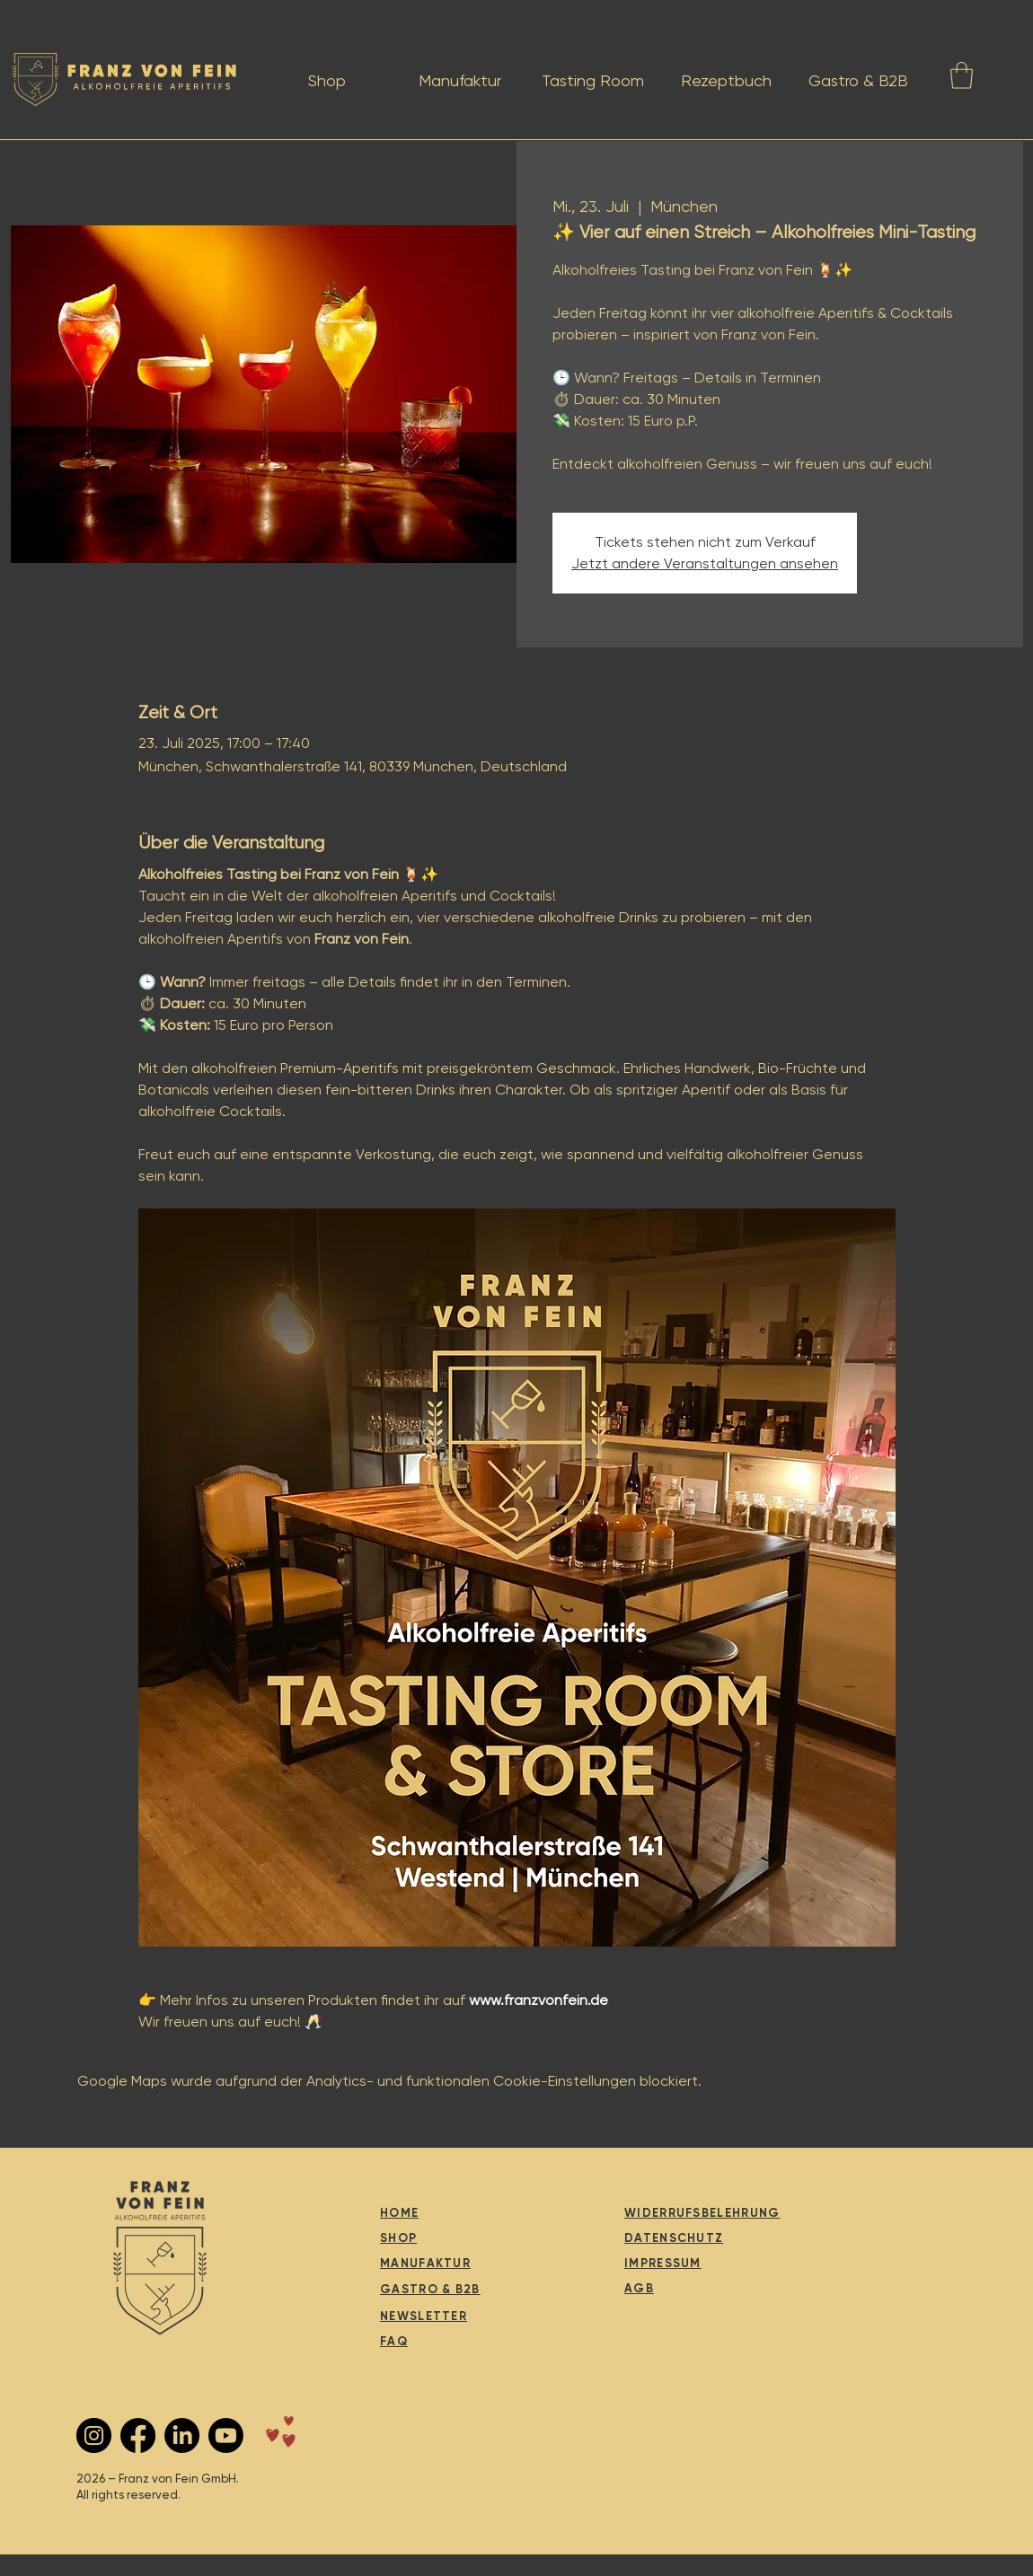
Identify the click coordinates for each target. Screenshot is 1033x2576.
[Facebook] (137, 2435)
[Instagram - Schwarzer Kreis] (93, 2435)
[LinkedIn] (181, 2435)
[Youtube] (225, 2435)
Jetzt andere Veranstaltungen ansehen (704, 563)
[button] (961, 75)
